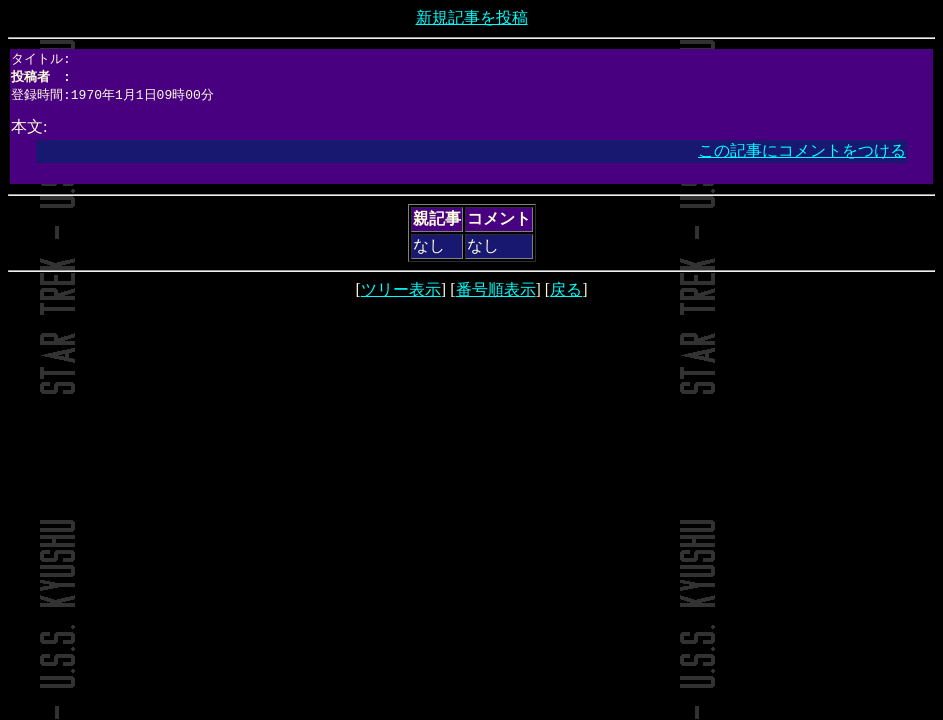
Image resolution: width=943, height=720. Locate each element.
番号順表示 (496, 292)
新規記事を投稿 (472, 17)
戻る (566, 292)
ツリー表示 (401, 292)
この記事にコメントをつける (802, 153)
